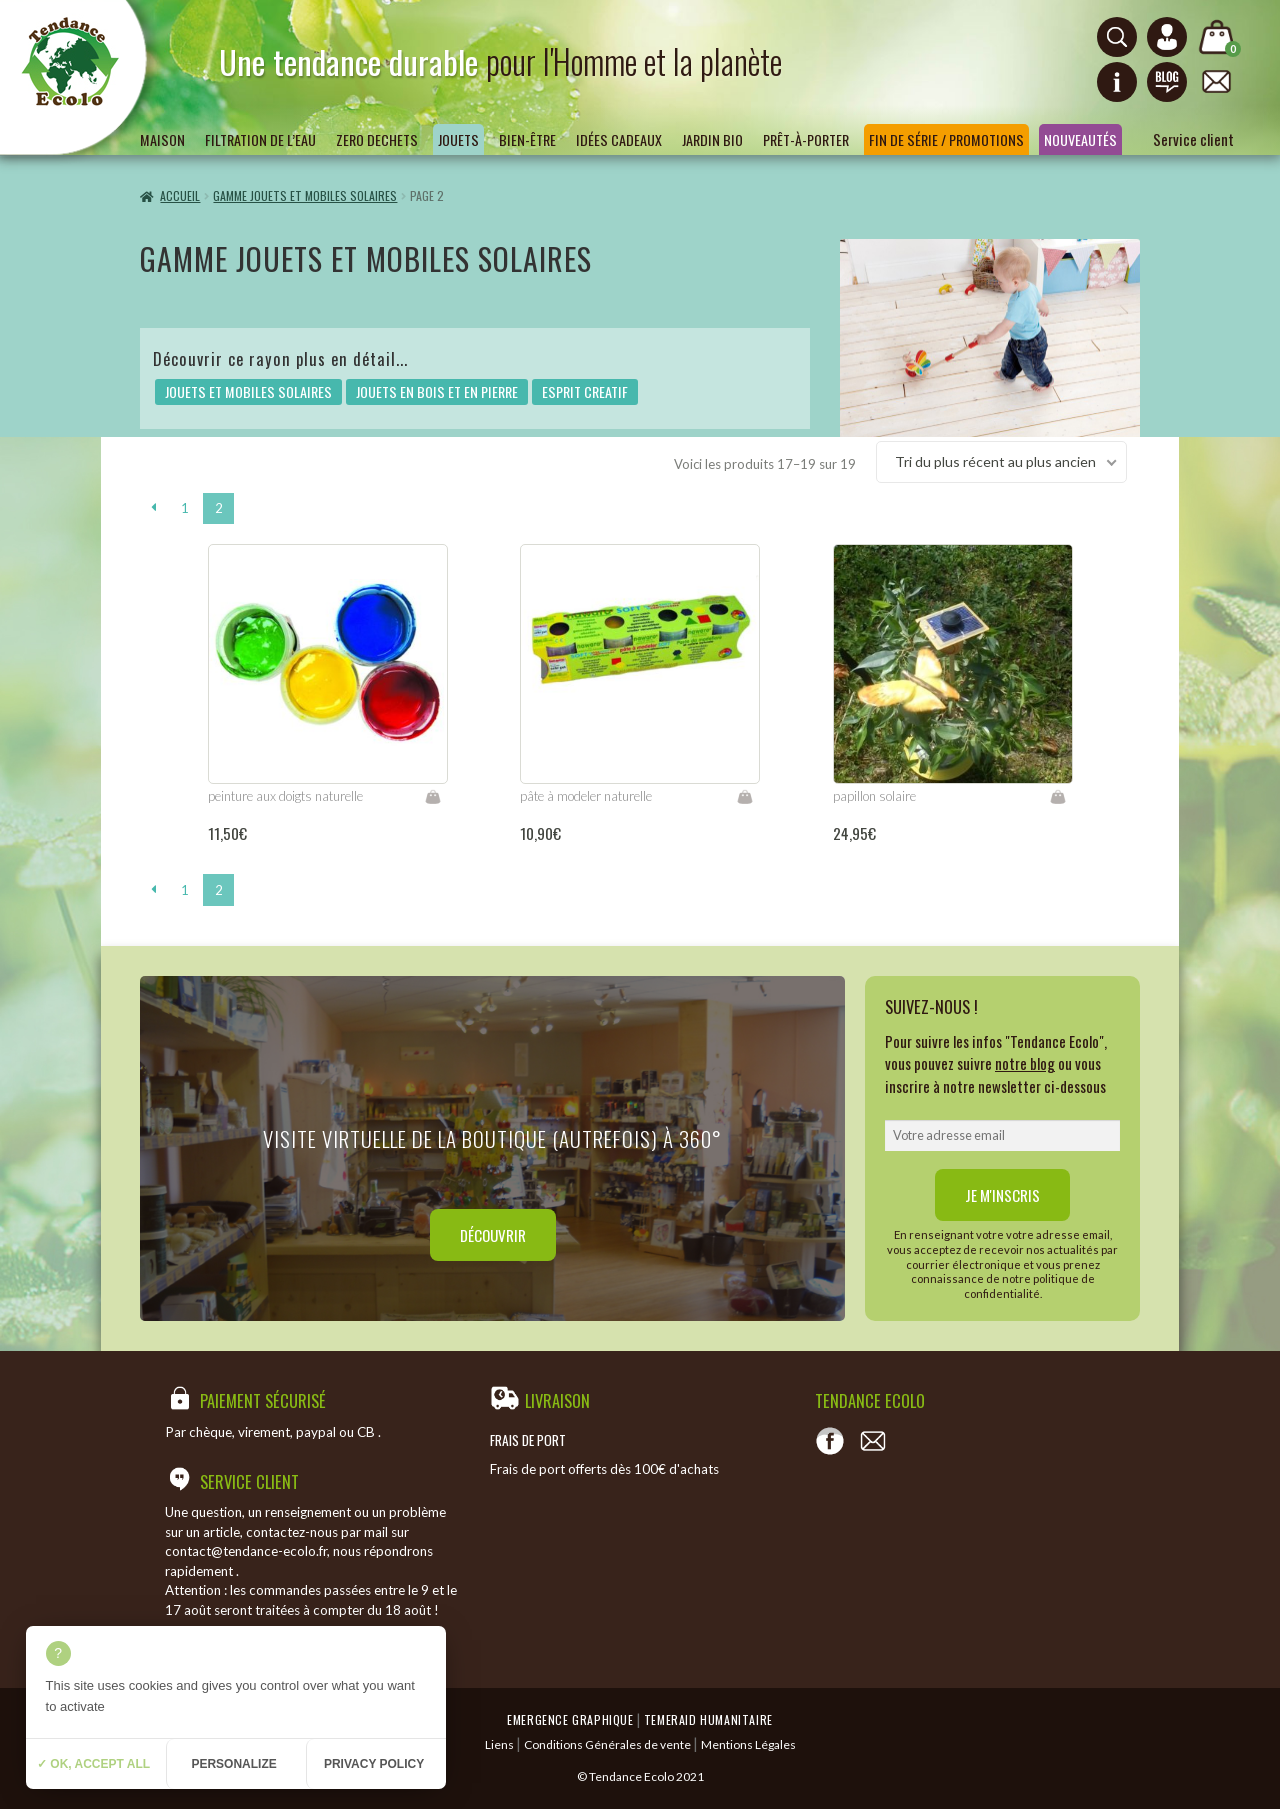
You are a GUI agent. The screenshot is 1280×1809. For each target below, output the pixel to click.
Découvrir (493, 1235)
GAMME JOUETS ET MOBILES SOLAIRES (305, 195)
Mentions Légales (748, 1744)
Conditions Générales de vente (607, 1744)
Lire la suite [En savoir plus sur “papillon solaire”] (1058, 797)
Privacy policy (374, 1764)
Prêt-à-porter (806, 139)
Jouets (458, 139)
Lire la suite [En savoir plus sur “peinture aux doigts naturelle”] (433, 797)
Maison (162, 139)
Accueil (180, 195)
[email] (1002, 1136)
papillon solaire (874, 796)
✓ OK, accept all (93, 1764)
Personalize (233, 1764)
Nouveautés (1080, 139)
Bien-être (527, 139)
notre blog (1025, 1063)
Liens (499, 1744)
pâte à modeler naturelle (586, 796)
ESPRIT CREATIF (585, 391)
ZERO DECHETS (377, 139)
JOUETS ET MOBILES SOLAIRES (248, 391)
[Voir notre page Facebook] (830, 1441)
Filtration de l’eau (260, 139)
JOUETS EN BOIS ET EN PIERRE (437, 391)
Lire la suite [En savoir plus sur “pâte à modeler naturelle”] (745, 797)
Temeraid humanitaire (708, 1719)
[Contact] (873, 1441)
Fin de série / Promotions (946, 139)
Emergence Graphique (570, 1719)
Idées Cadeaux (619, 139)
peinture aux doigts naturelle (285, 796)
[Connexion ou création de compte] (1167, 37)
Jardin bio (712, 139)
